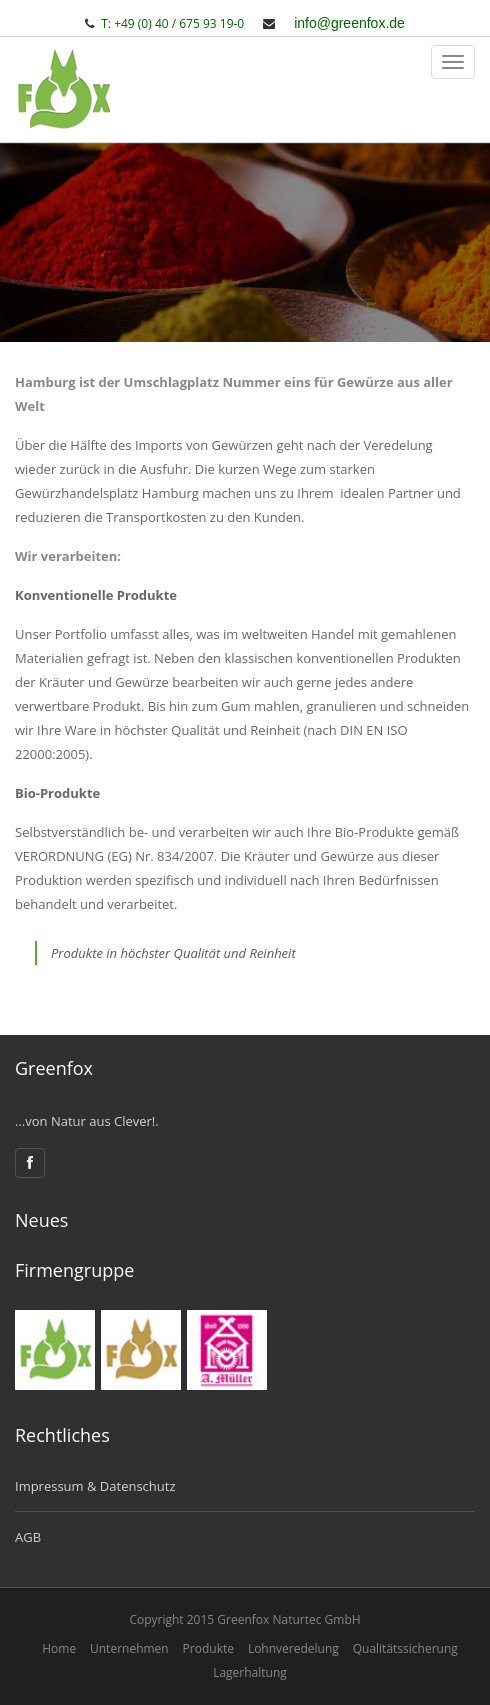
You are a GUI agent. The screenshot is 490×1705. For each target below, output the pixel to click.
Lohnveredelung (293, 1648)
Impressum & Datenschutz (95, 1486)
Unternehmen (129, 1648)
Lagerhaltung (250, 1672)
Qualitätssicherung (405, 1648)
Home (59, 1648)
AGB (28, 1537)
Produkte (208, 1648)
